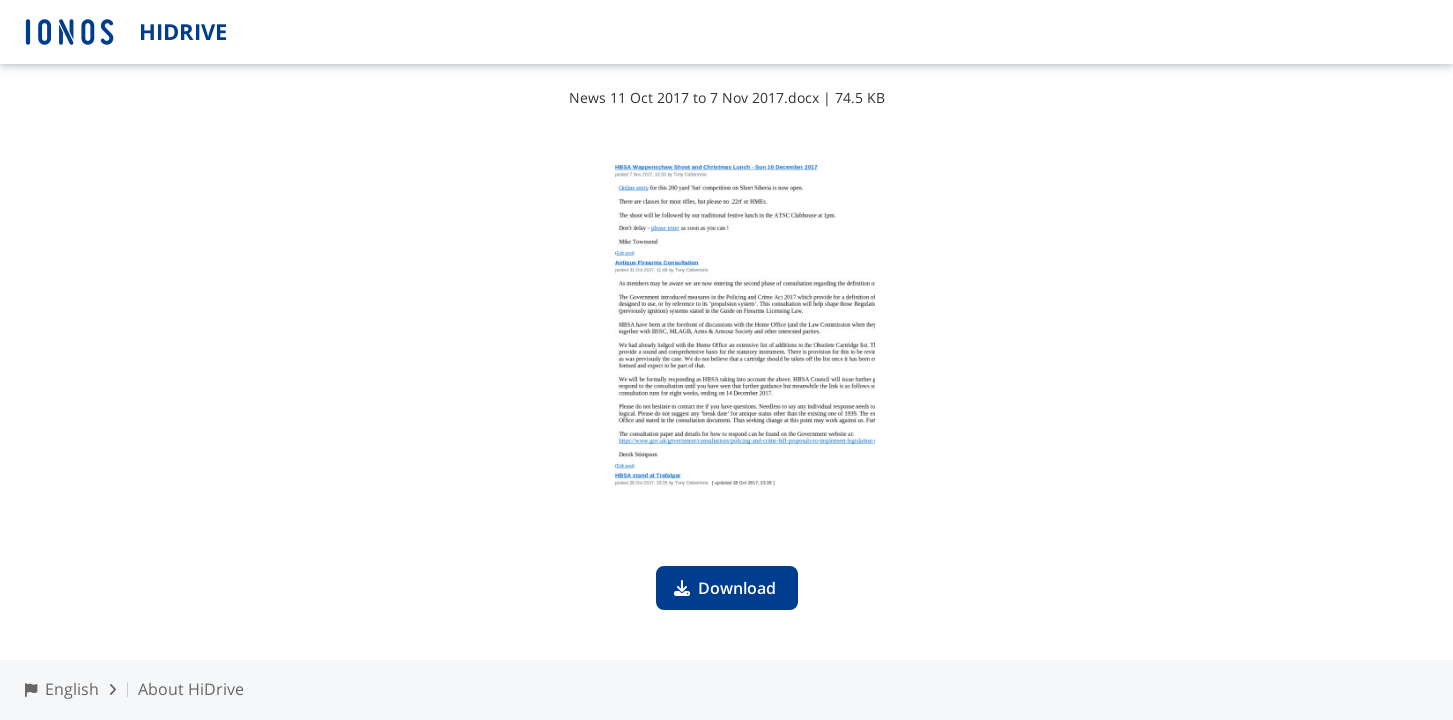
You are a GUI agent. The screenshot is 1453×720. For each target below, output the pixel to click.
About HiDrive (191, 689)
